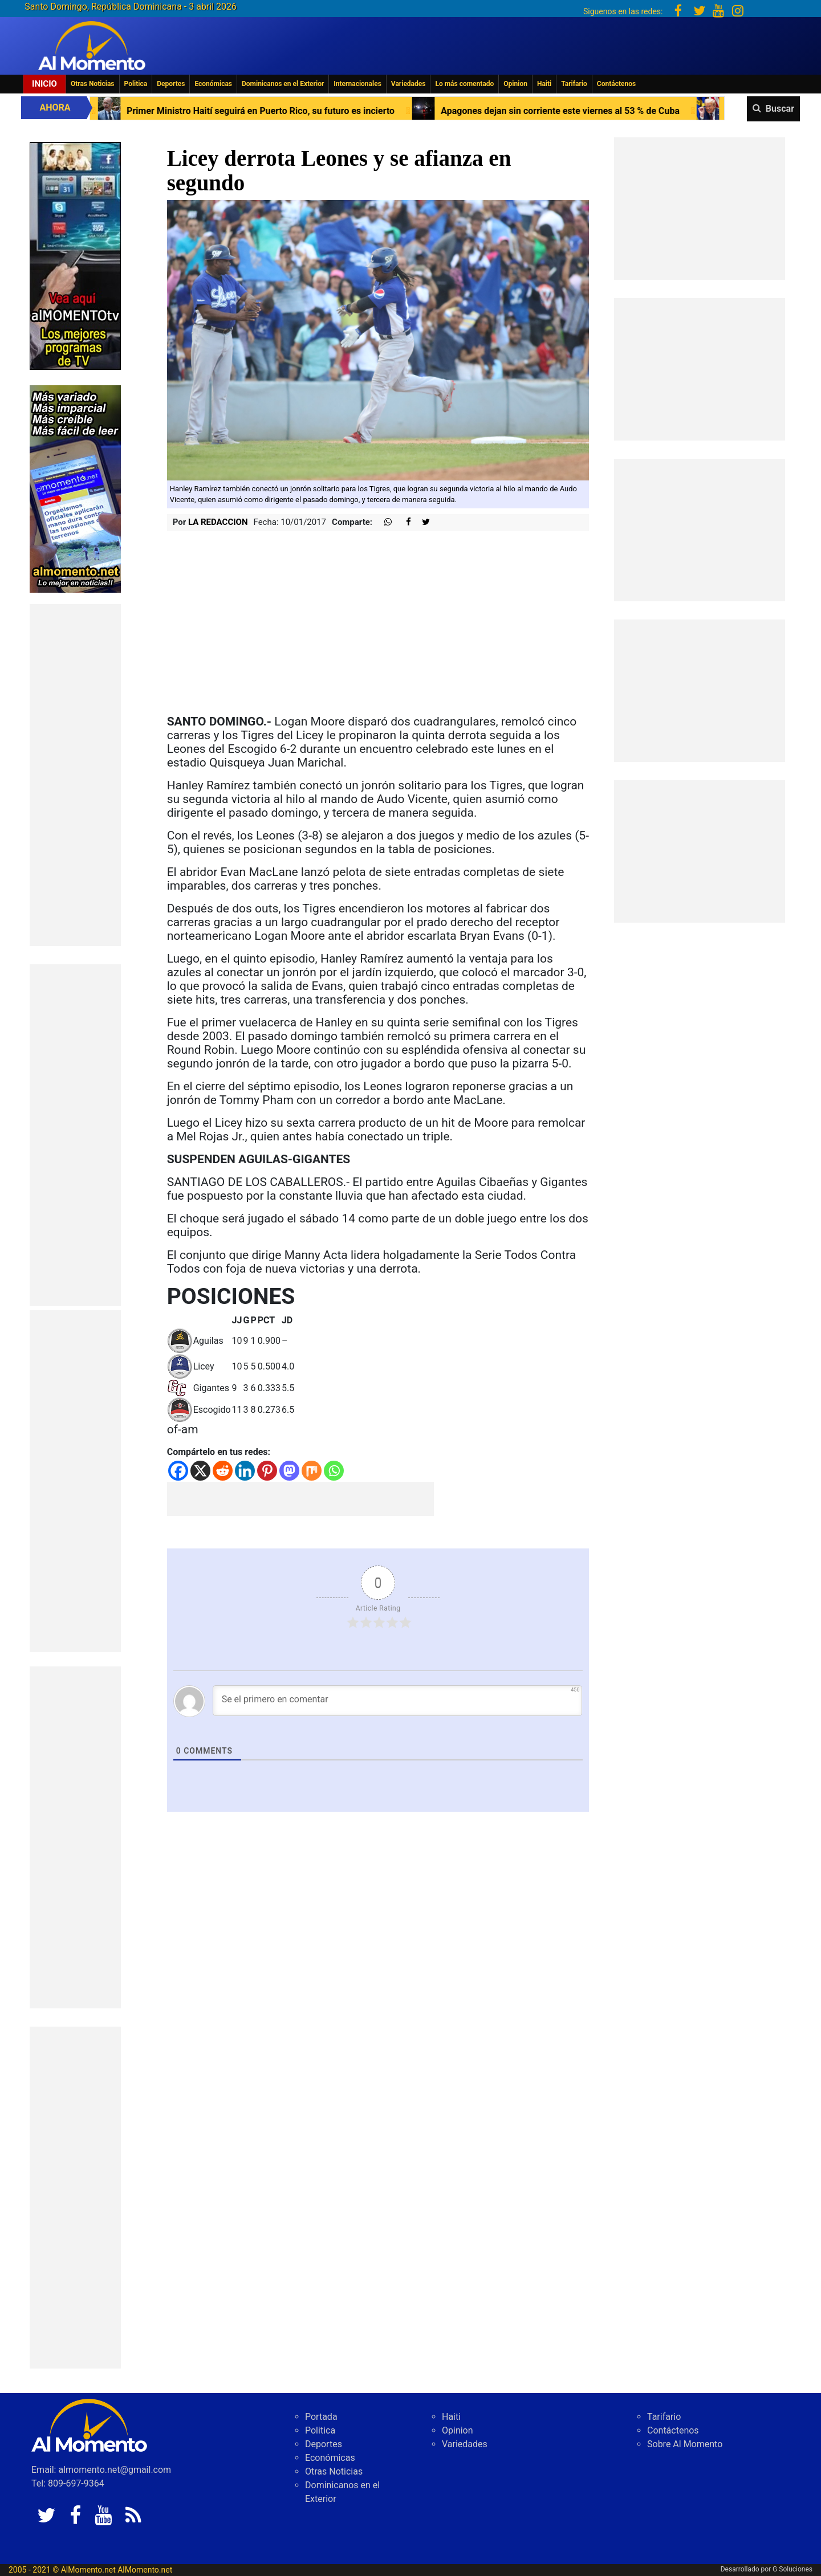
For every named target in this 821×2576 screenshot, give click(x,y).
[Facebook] (178, 1471)
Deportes (171, 84)
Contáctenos (616, 84)
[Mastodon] (289, 1471)
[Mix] (312, 1471)
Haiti (544, 84)
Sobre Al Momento (684, 2444)
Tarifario (574, 84)
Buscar (780, 108)
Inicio (44, 84)
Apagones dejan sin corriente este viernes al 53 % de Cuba (587, 110)
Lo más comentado (464, 84)
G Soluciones (792, 2569)
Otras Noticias (93, 84)
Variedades (408, 84)
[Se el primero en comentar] (398, 1700)
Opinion (515, 84)
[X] (200, 1471)
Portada (321, 2416)
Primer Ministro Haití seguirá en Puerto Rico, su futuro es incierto (288, 110)
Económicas (213, 84)
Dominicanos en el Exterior (283, 84)
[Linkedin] (245, 1471)
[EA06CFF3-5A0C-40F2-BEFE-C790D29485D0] (75, 255)
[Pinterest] (267, 1471)
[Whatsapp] (334, 1471)
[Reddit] (223, 1471)
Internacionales (357, 84)
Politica (136, 84)
